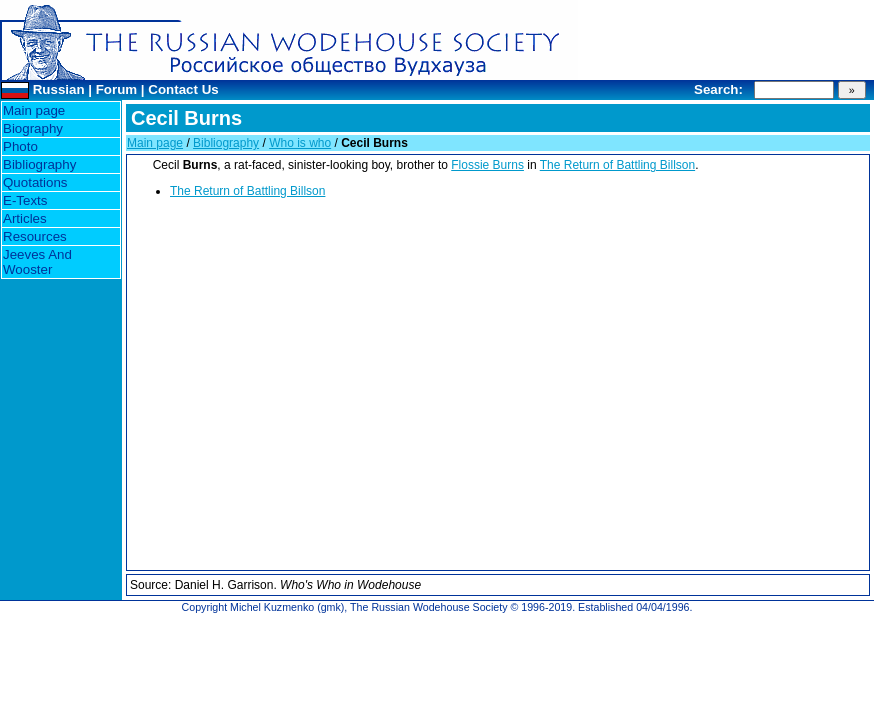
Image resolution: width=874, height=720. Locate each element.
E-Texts (25, 200)
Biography (33, 128)
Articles (25, 218)
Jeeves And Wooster (37, 262)
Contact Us (183, 89)
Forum (116, 89)
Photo (20, 146)
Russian (59, 89)
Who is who (300, 143)
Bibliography (39, 164)
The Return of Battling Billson (617, 165)
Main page (34, 110)
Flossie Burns (487, 165)
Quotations (35, 182)
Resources (35, 236)
